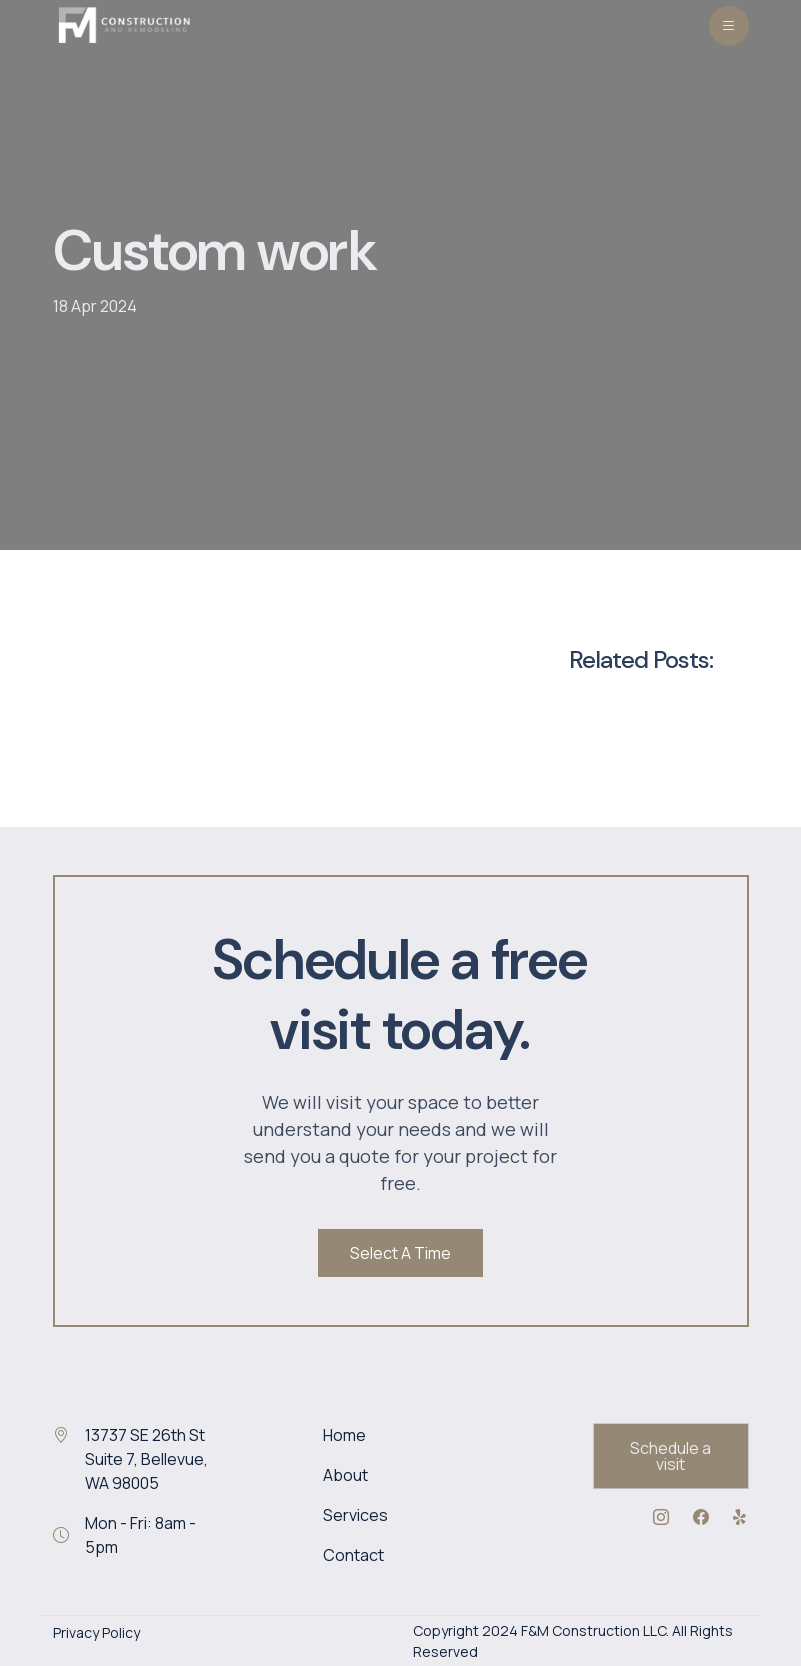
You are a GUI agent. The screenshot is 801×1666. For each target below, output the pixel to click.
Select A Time (400, 1253)
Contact (353, 1555)
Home (344, 1435)
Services (355, 1515)
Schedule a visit (670, 1456)
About (345, 1475)
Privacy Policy (96, 1632)
